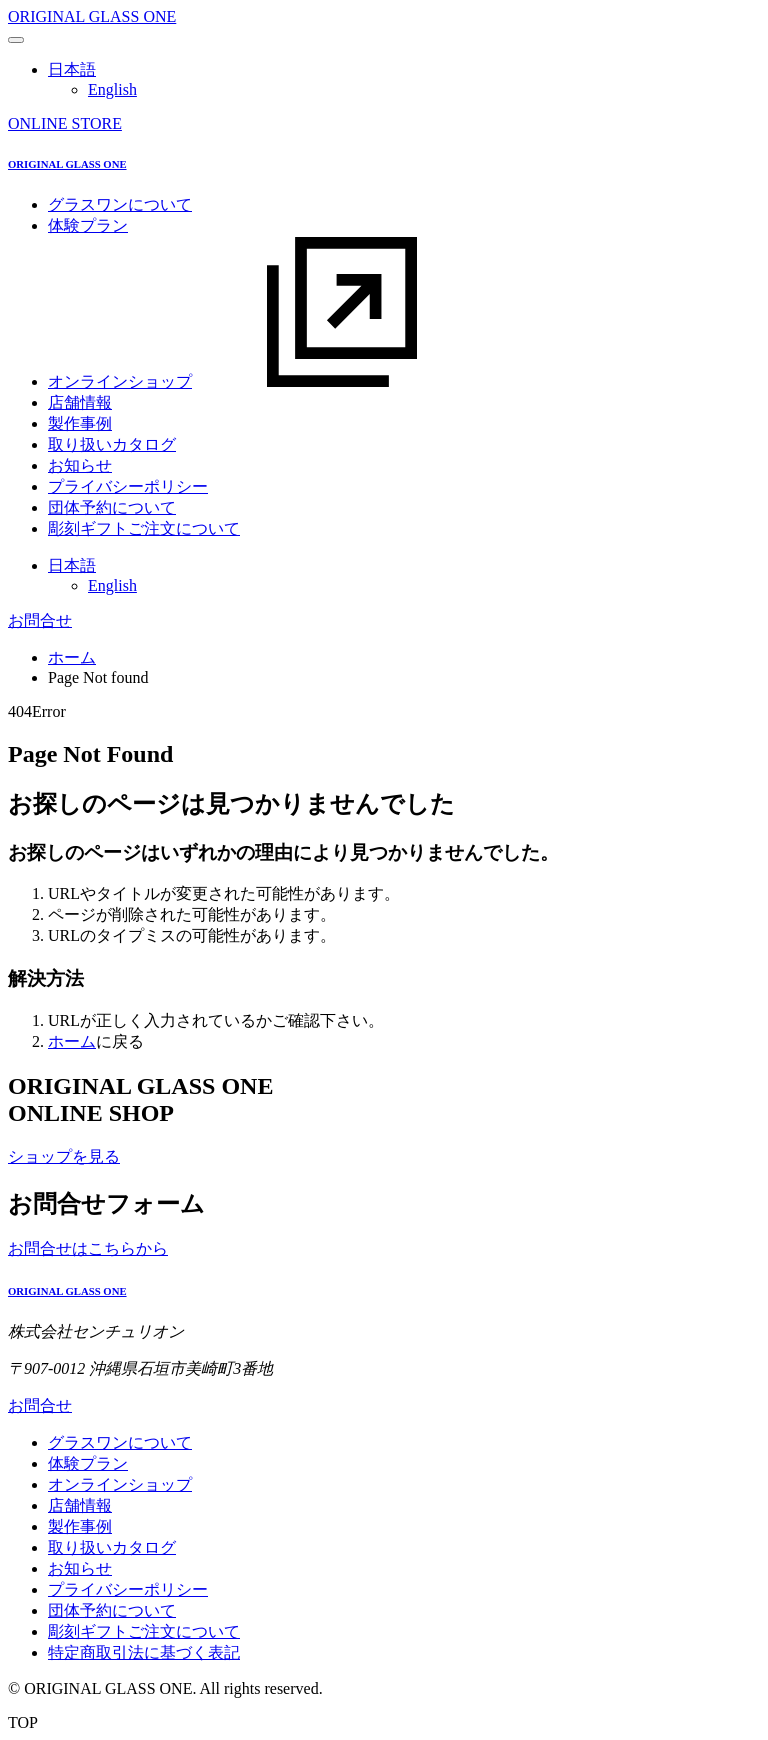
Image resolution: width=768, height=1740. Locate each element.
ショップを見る (64, 1156)
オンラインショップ (270, 381)
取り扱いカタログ (112, 444)
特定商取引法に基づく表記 (144, 1652)
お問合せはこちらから (88, 1248)
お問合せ (40, 620)
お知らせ (80, 465)
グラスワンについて (120, 204)
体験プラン (88, 225)
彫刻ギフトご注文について (144, 528)
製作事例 (80, 423)
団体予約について (112, 507)
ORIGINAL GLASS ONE (92, 16)
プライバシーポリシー (128, 486)
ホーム (72, 657)
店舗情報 (80, 402)
